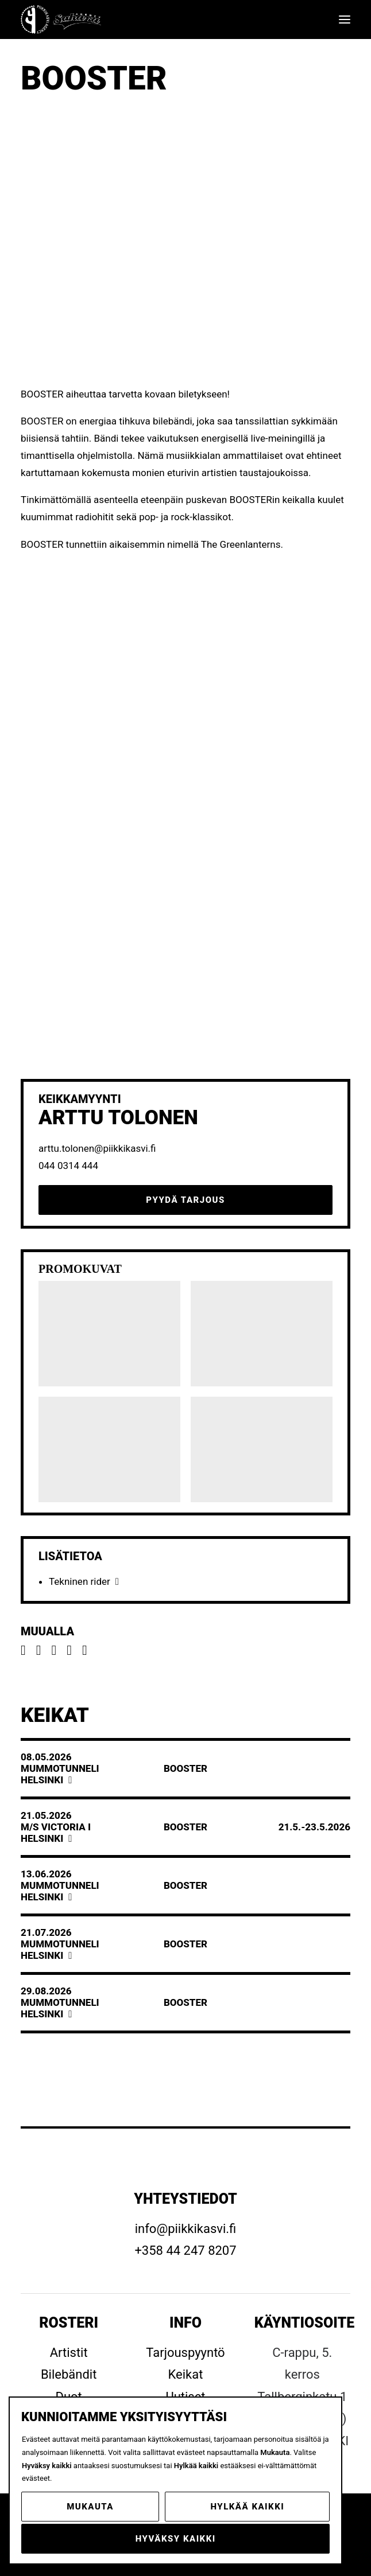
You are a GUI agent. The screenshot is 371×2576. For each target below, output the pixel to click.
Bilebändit (69, 2374)
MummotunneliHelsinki (60, 1774)
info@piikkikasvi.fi (186, 2229)
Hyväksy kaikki (176, 2539)
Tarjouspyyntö (185, 2352)
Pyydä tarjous (185, 1200)
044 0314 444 (68, 1165)
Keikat (185, 2374)
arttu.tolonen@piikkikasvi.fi (97, 1148)
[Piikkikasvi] (62, 19)
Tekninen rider (79, 1581)
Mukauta (90, 2506)
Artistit (69, 2352)
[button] (344, 19)
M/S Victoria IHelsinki (56, 1832)
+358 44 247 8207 (185, 2250)
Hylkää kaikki (247, 2506)
